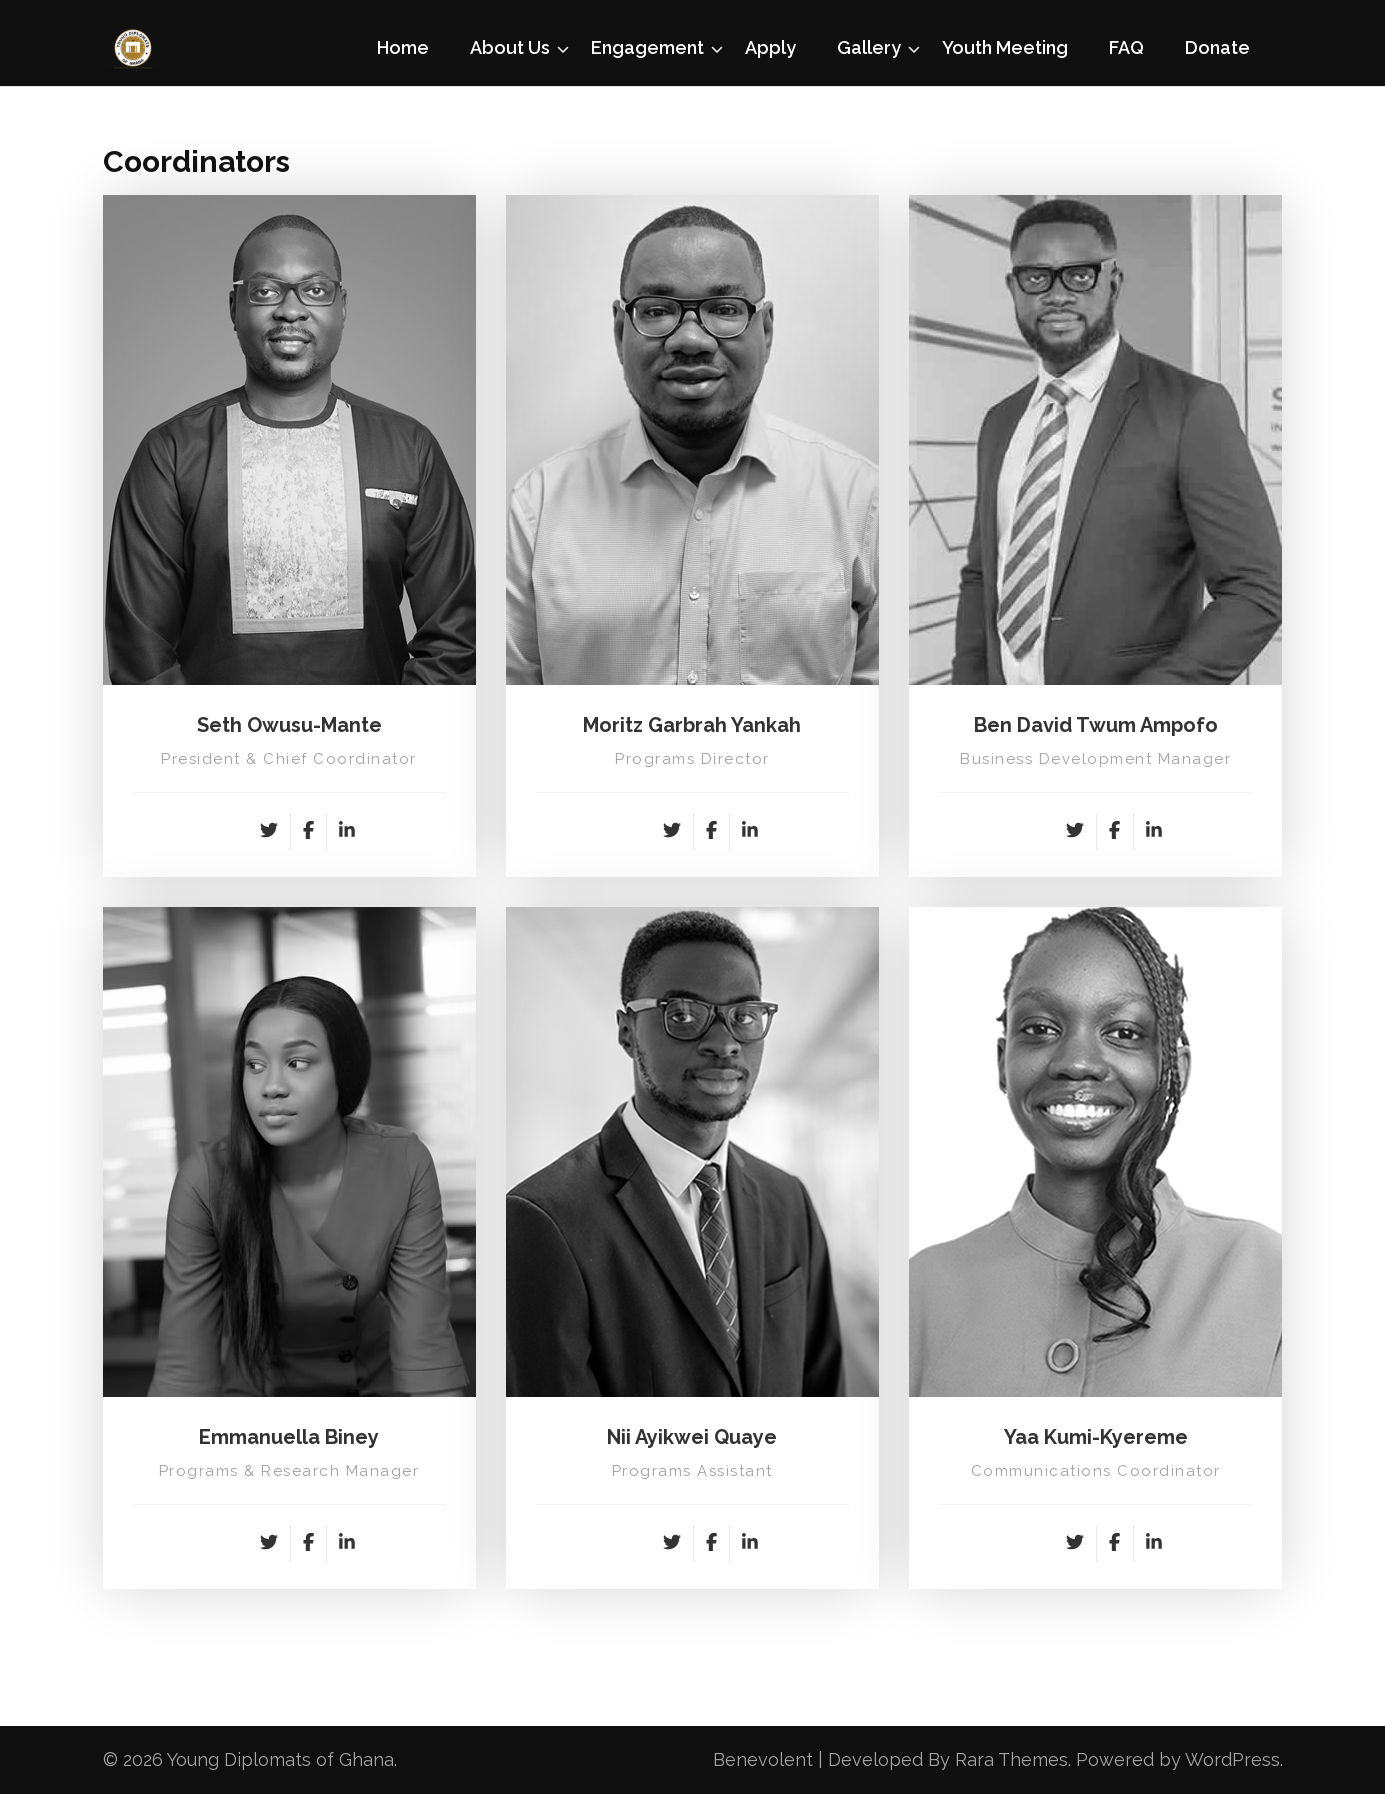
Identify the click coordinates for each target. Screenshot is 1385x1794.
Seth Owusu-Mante (289, 725)
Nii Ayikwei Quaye (692, 1437)
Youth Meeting (1005, 47)
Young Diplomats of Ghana (280, 1759)
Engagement (647, 47)
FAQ (1126, 47)
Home (403, 47)
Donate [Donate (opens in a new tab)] (1217, 47)
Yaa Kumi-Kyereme (1096, 1437)
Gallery (869, 47)
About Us (510, 47)
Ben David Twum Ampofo (1096, 725)
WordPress (1232, 1759)
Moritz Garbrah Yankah (692, 725)
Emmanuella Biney (289, 1437)
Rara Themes (1011, 1759)
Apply (770, 47)
